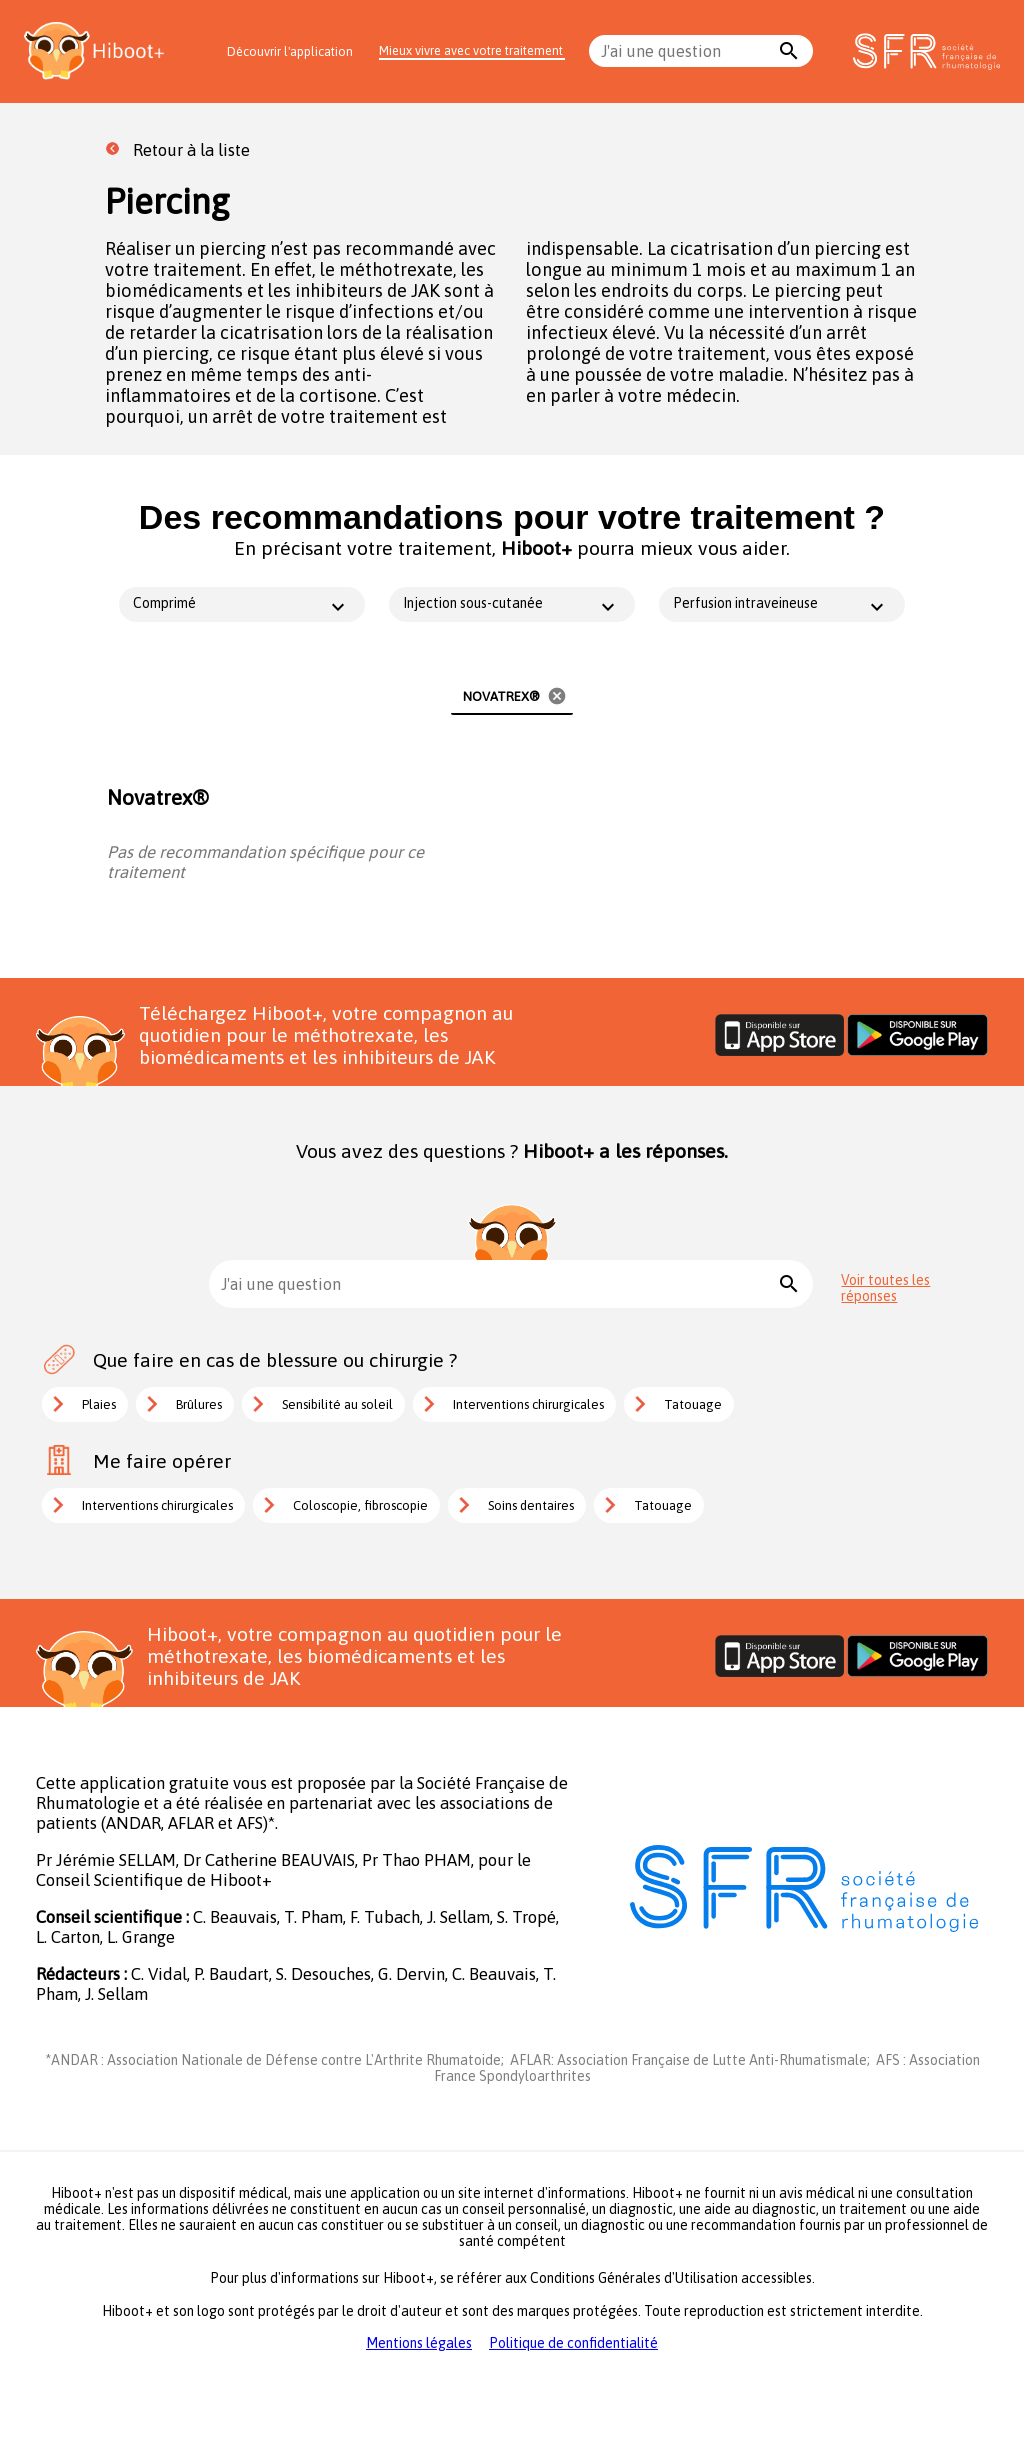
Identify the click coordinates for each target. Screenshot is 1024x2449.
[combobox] (686, 51)
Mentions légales (419, 2343)
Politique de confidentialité (573, 2343)
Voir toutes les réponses (885, 1288)
